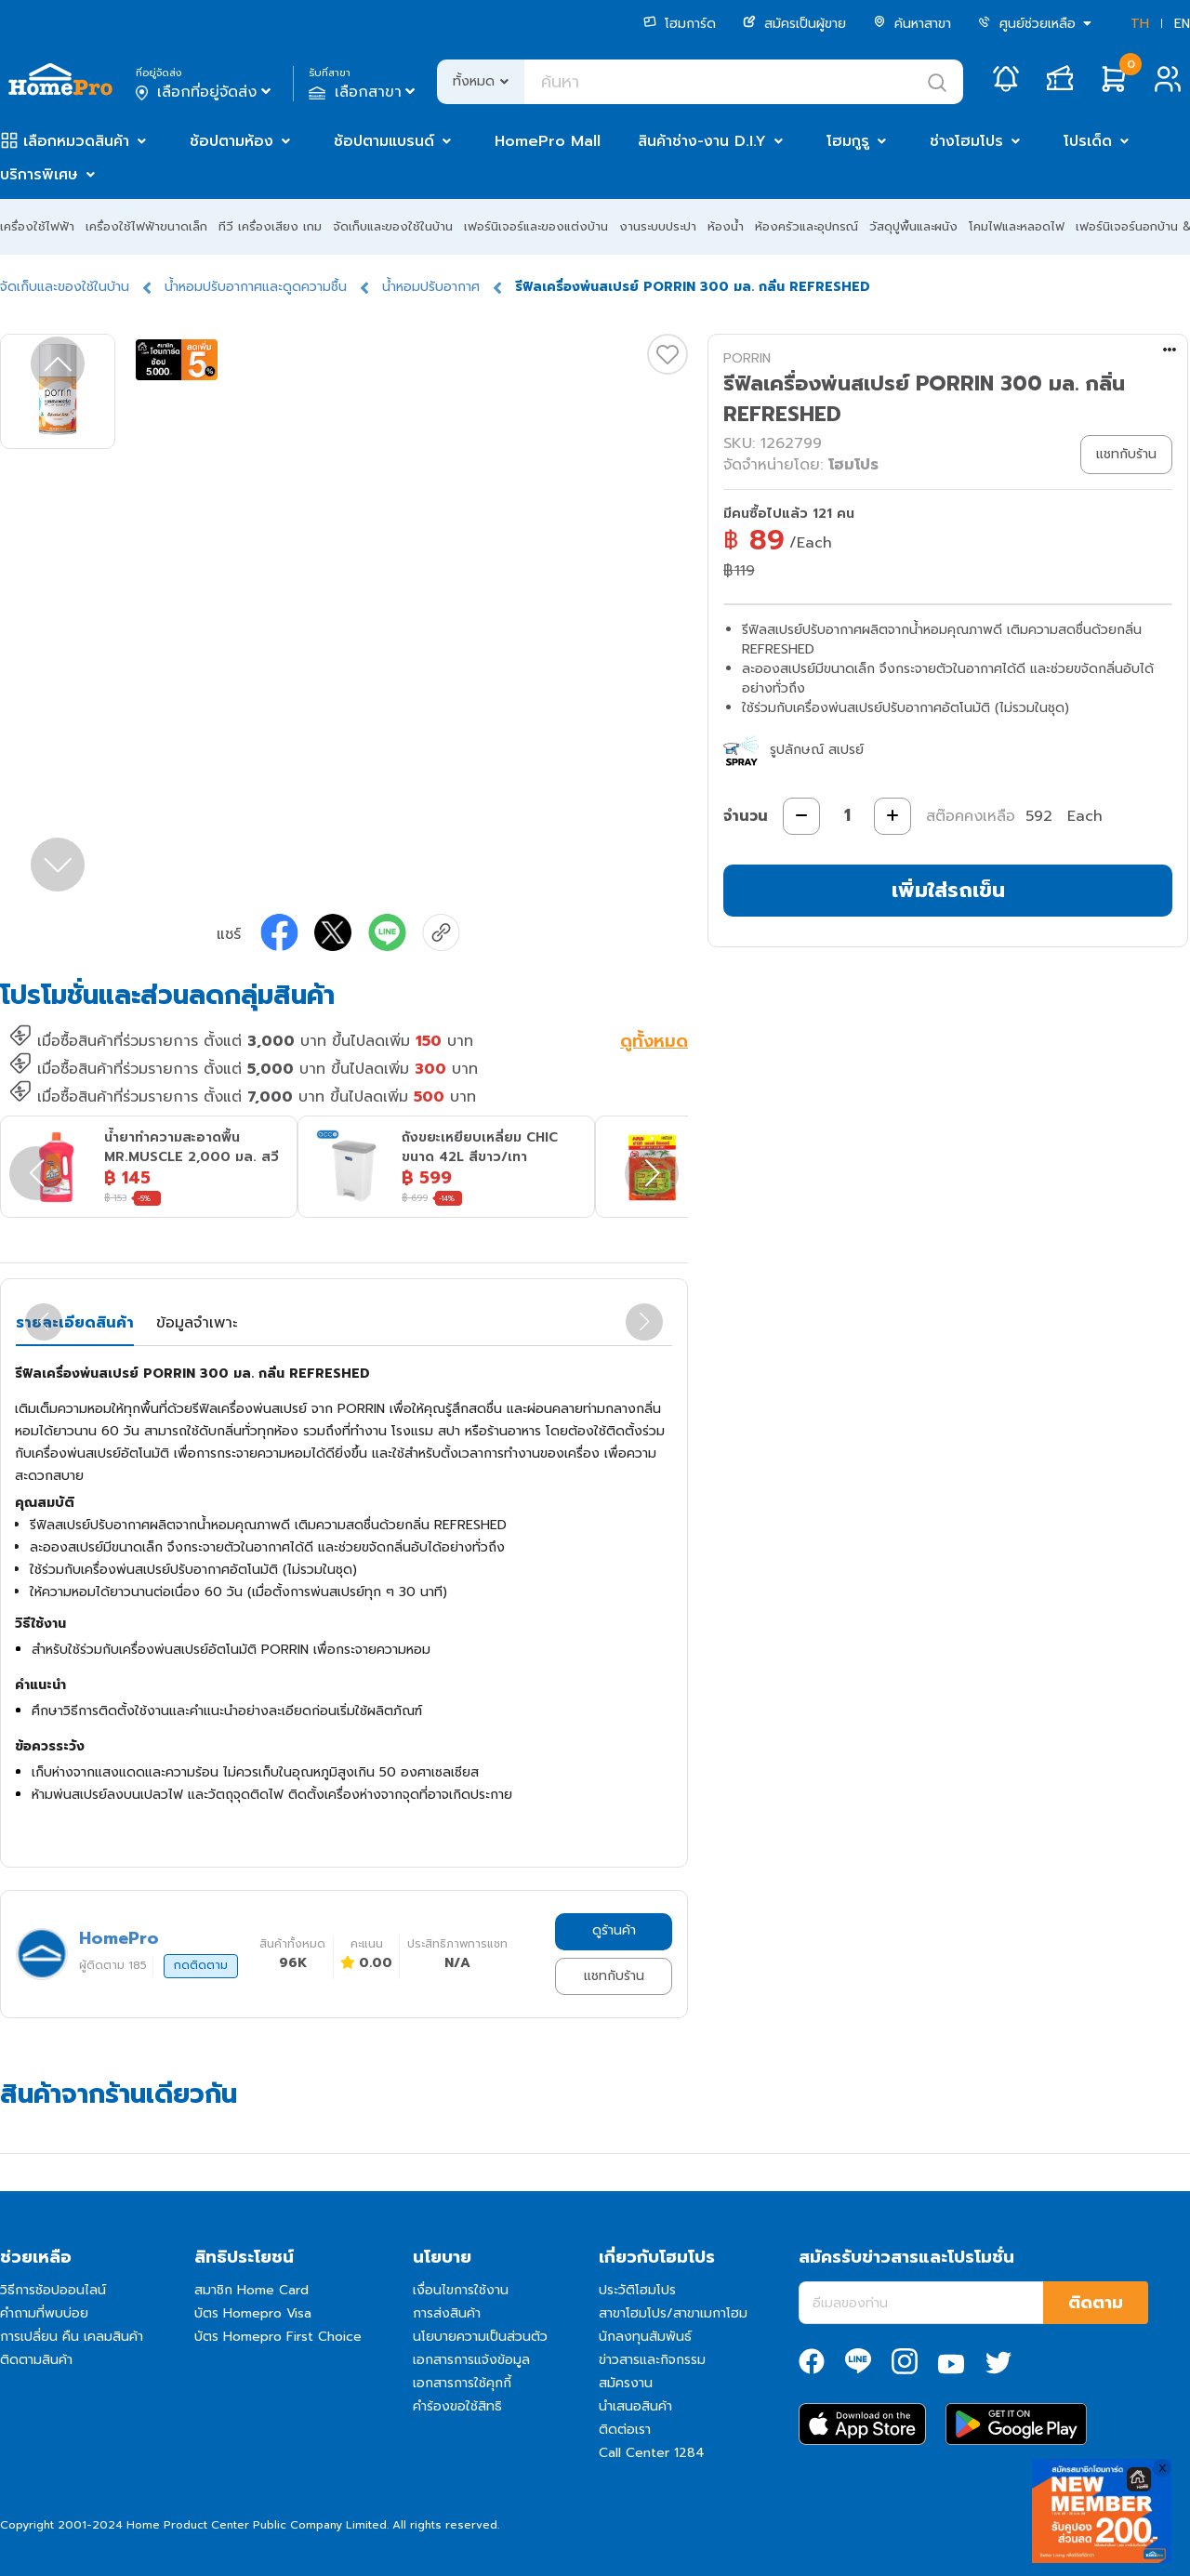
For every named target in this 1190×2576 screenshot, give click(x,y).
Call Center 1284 (652, 2453)
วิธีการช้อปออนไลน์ (53, 2290)
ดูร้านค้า (614, 1930)
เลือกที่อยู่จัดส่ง (205, 92)
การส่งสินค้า (447, 2313)
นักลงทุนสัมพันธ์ (645, 2336)
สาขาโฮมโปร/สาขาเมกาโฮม (673, 2313)
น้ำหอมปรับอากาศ (431, 287)
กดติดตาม (201, 1965)
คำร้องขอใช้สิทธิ (457, 2406)
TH (1139, 23)
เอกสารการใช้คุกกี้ (462, 2383)
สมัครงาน (626, 2383)
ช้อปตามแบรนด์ (384, 141)
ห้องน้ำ (725, 226)
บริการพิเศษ (39, 175)
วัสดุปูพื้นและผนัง (913, 226)
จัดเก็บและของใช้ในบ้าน (393, 226)
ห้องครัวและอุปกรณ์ (806, 226)
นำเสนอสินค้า (635, 2406)
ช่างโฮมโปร (966, 141)
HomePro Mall (548, 141)
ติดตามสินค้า (36, 2360)
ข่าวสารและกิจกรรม (652, 2360)
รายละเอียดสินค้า (75, 1323)
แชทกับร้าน (614, 1976)
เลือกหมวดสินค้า (76, 141)
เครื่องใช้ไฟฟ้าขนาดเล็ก (146, 226)
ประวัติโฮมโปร (637, 2290)
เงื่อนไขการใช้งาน (461, 2290)
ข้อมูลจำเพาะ (196, 1323)
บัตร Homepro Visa (252, 2313)
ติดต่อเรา (625, 2429)
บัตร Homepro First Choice (278, 2336)
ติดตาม (1095, 2303)
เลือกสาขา (364, 92)
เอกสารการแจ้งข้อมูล (471, 2360)
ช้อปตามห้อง (231, 141)
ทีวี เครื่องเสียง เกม (270, 226)
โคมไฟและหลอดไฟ (1016, 226)
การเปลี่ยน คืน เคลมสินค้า (71, 2336)
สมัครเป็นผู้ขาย (794, 23)
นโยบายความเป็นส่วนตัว (480, 2336)
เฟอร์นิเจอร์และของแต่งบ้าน (536, 226)
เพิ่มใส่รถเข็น (948, 890)
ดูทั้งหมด (654, 1043)
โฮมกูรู (847, 141)
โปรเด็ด (1088, 141)
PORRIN (747, 358)
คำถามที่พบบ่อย (44, 2313)
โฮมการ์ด (679, 23)
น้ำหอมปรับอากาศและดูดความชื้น (256, 287)
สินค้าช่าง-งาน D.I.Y (702, 141)
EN (1182, 23)
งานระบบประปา (657, 226)
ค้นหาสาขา (912, 23)
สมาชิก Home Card (251, 2290)
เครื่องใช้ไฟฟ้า (37, 226)
